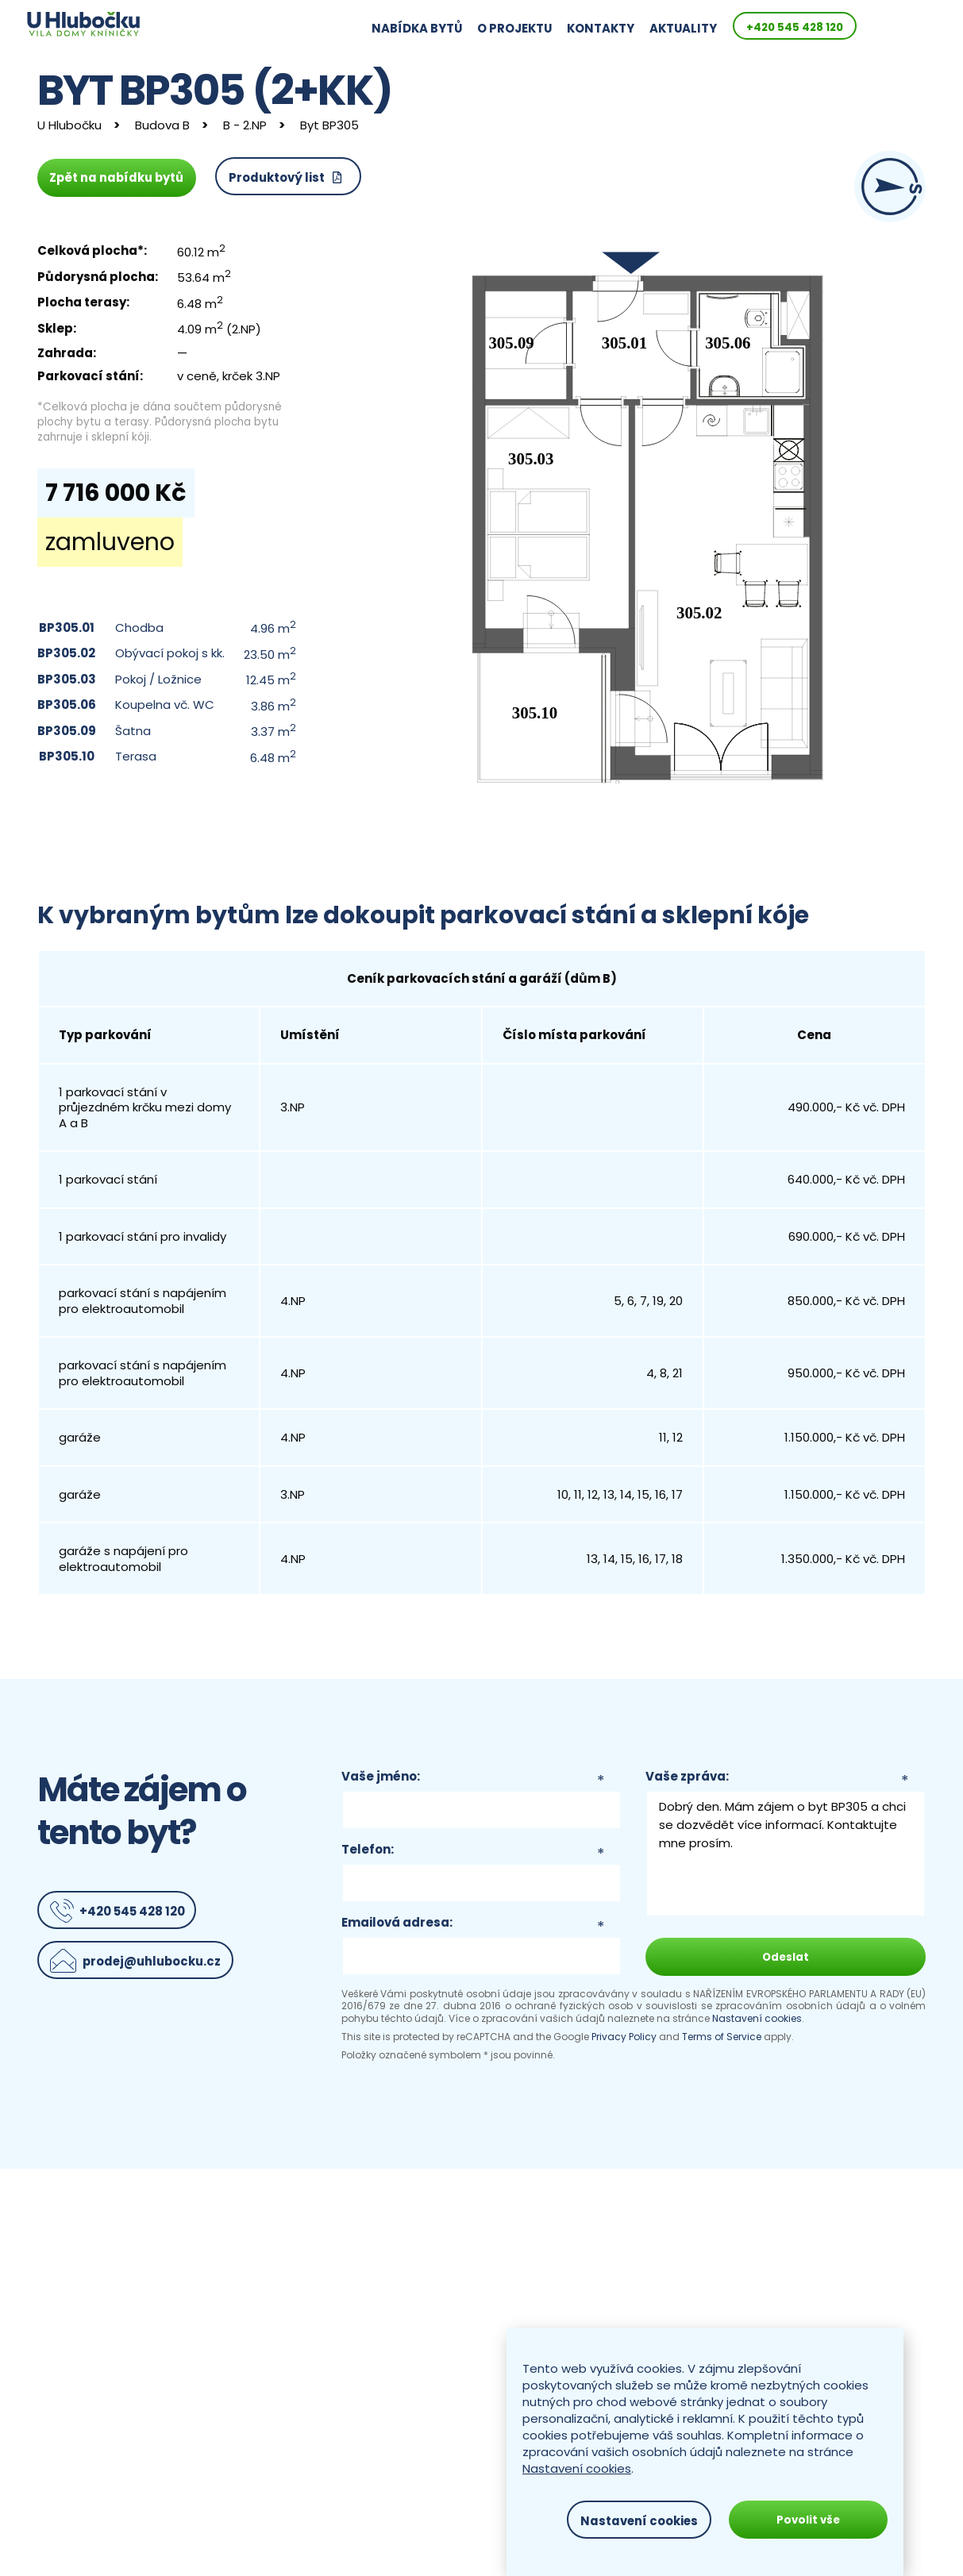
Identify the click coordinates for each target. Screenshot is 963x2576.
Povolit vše (808, 2520)
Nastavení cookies (757, 2018)
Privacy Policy (624, 2036)
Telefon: (367, 1850)
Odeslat (785, 1957)
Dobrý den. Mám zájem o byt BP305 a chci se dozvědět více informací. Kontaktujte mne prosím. (785, 1853)
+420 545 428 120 (859, 27)
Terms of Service (721, 2036)
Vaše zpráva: (687, 1777)
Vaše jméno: (380, 1777)
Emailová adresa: (397, 1923)
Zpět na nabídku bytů (117, 177)
